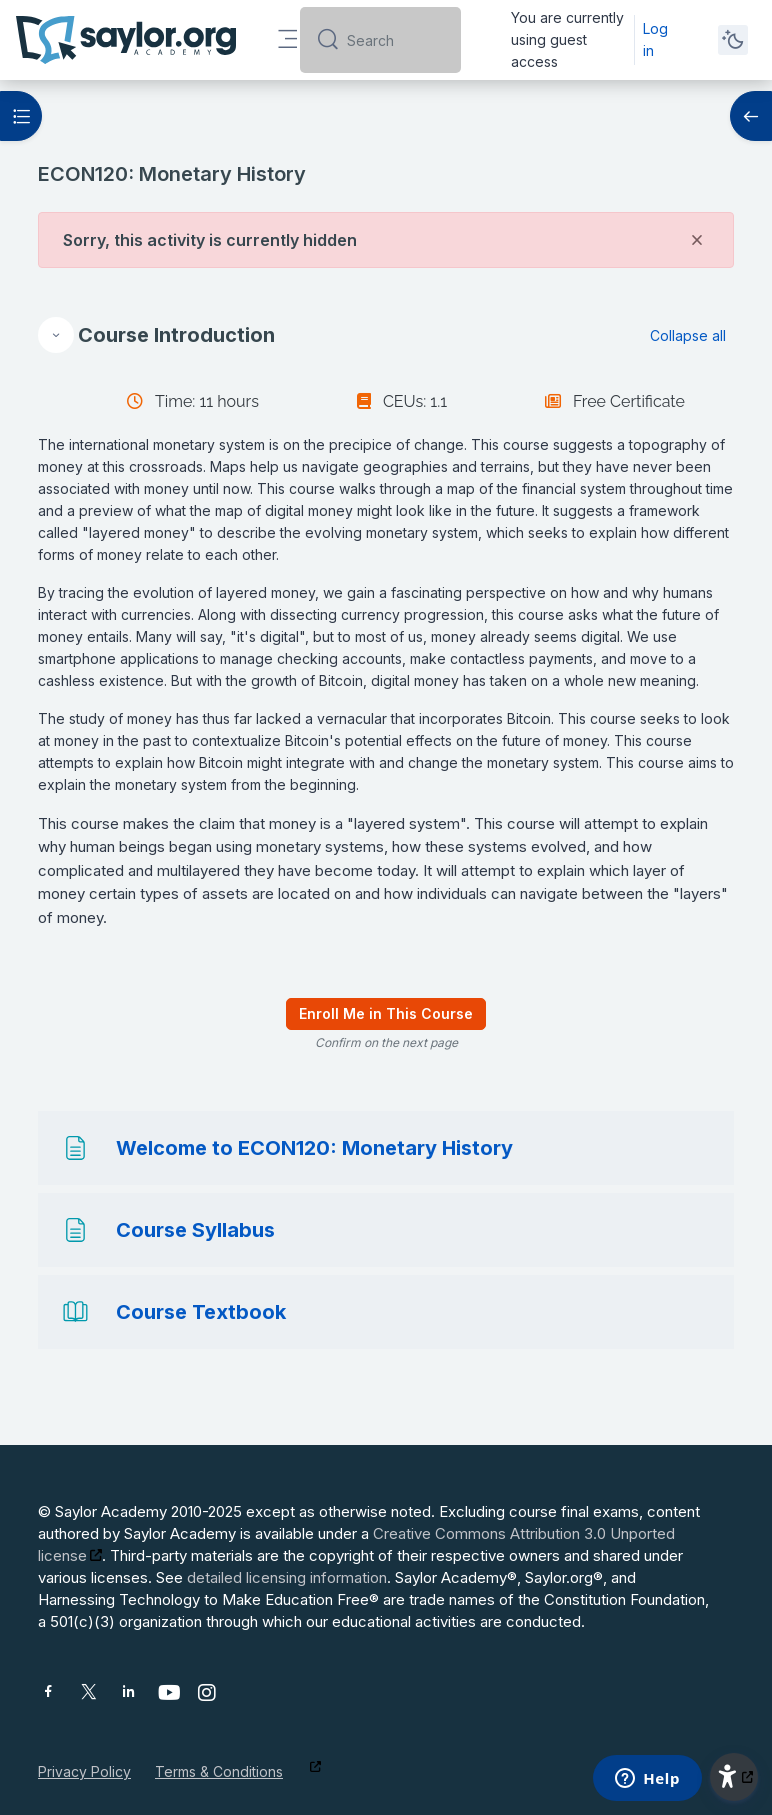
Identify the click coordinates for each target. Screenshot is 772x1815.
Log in (655, 39)
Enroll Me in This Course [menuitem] (386, 1013)
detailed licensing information (287, 1577)
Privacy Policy (84, 1771)
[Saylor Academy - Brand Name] (126, 40)
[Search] (396, 40)
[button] (56, 335)
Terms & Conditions (219, 1771)
